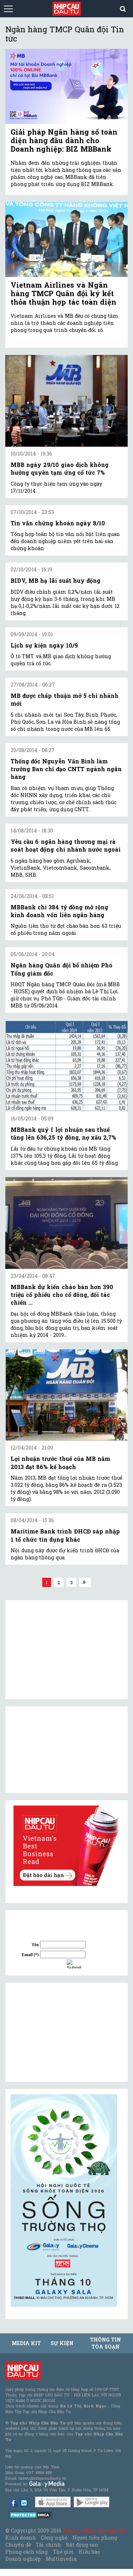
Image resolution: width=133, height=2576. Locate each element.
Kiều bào (89, 2551)
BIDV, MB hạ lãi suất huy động (55, 580)
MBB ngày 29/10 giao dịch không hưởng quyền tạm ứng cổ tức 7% (60, 468)
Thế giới (63, 2551)
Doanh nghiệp (23, 2558)
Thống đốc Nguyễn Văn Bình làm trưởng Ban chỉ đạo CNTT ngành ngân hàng (66, 769)
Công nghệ (54, 2537)
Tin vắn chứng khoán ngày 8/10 (58, 523)
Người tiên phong (94, 2537)
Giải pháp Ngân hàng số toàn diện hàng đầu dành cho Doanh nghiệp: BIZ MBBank (64, 140)
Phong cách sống (26, 2551)
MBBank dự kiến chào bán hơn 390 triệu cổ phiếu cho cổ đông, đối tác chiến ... (62, 1294)
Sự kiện (62, 2343)
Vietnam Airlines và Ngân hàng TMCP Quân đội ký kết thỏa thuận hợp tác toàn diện (63, 293)
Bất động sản (82, 2544)
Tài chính (48, 2544)
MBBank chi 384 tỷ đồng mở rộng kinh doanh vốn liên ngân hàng (59, 911)
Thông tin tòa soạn (105, 2343)
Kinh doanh (20, 2537)
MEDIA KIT (26, 2343)
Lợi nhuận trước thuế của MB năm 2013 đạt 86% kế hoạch (60, 1462)
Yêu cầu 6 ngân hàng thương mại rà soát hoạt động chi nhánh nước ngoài (66, 845)
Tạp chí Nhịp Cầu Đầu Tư (94, 2530)
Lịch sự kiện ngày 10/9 (44, 645)
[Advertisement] (64, 2032)
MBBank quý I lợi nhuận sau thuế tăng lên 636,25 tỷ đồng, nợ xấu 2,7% (63, 1133)
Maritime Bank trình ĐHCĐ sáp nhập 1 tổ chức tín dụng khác (65, 1535)
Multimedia (61, 2558)
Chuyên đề (18, 2544)
